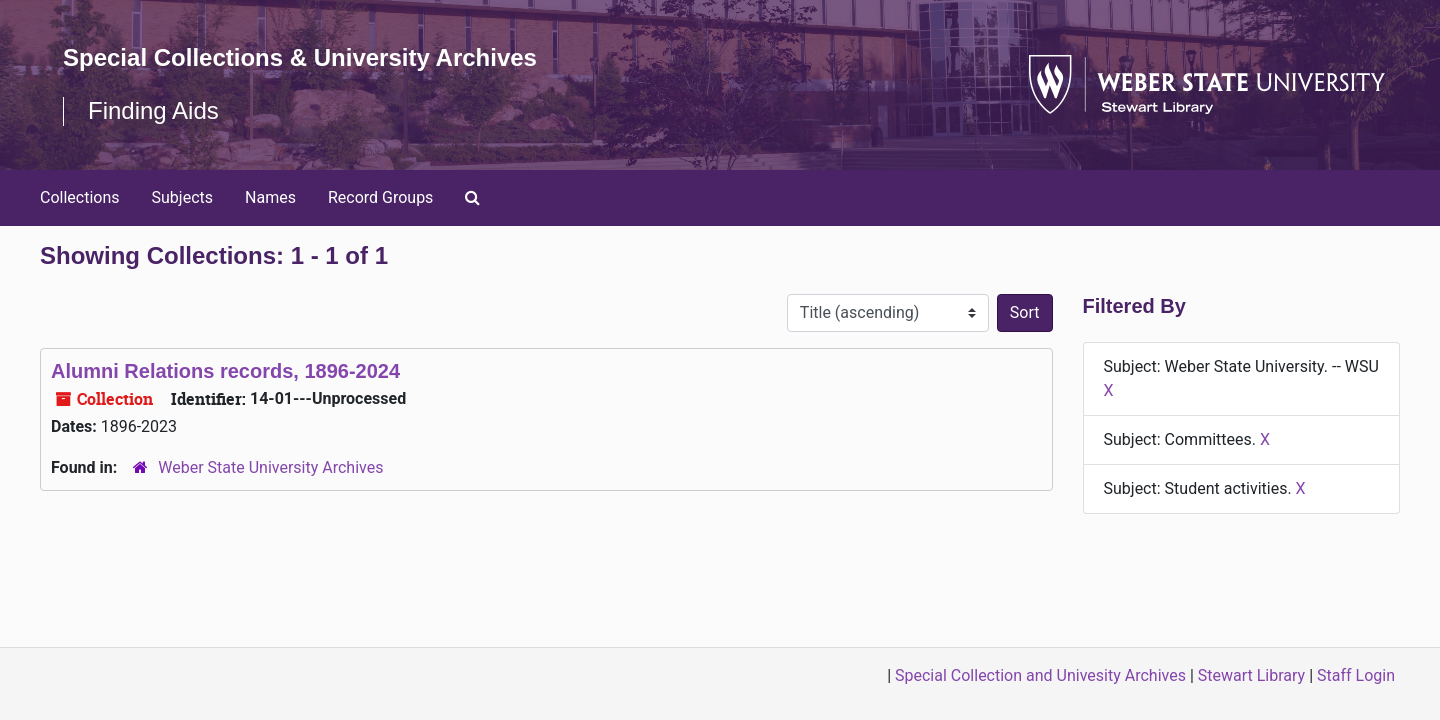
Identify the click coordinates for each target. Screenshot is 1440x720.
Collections (80, 197)
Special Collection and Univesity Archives (1040, 675)
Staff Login (1356, 675)
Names (270, 197)
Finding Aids (153, 110)
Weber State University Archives (270, 467)
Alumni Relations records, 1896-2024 (225, 371)
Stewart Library (1251, 675)
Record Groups (380, 197)
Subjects (182, 197)
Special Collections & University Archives (300, 57)
